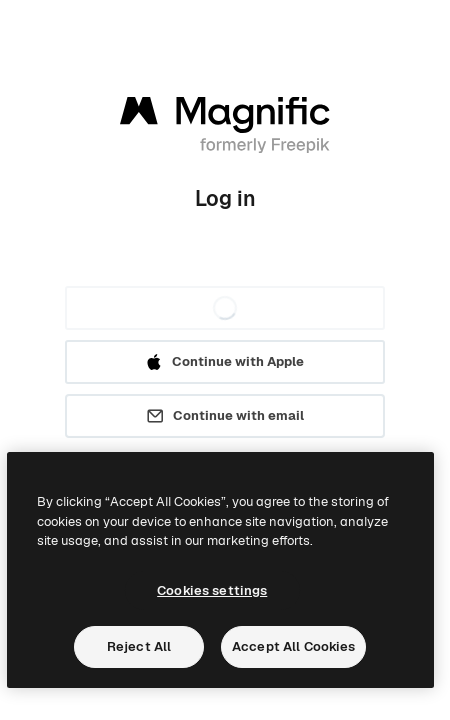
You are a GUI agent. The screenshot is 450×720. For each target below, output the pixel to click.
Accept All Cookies (293, 646)
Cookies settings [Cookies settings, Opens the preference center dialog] (212, 590)
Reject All (139, 646)
